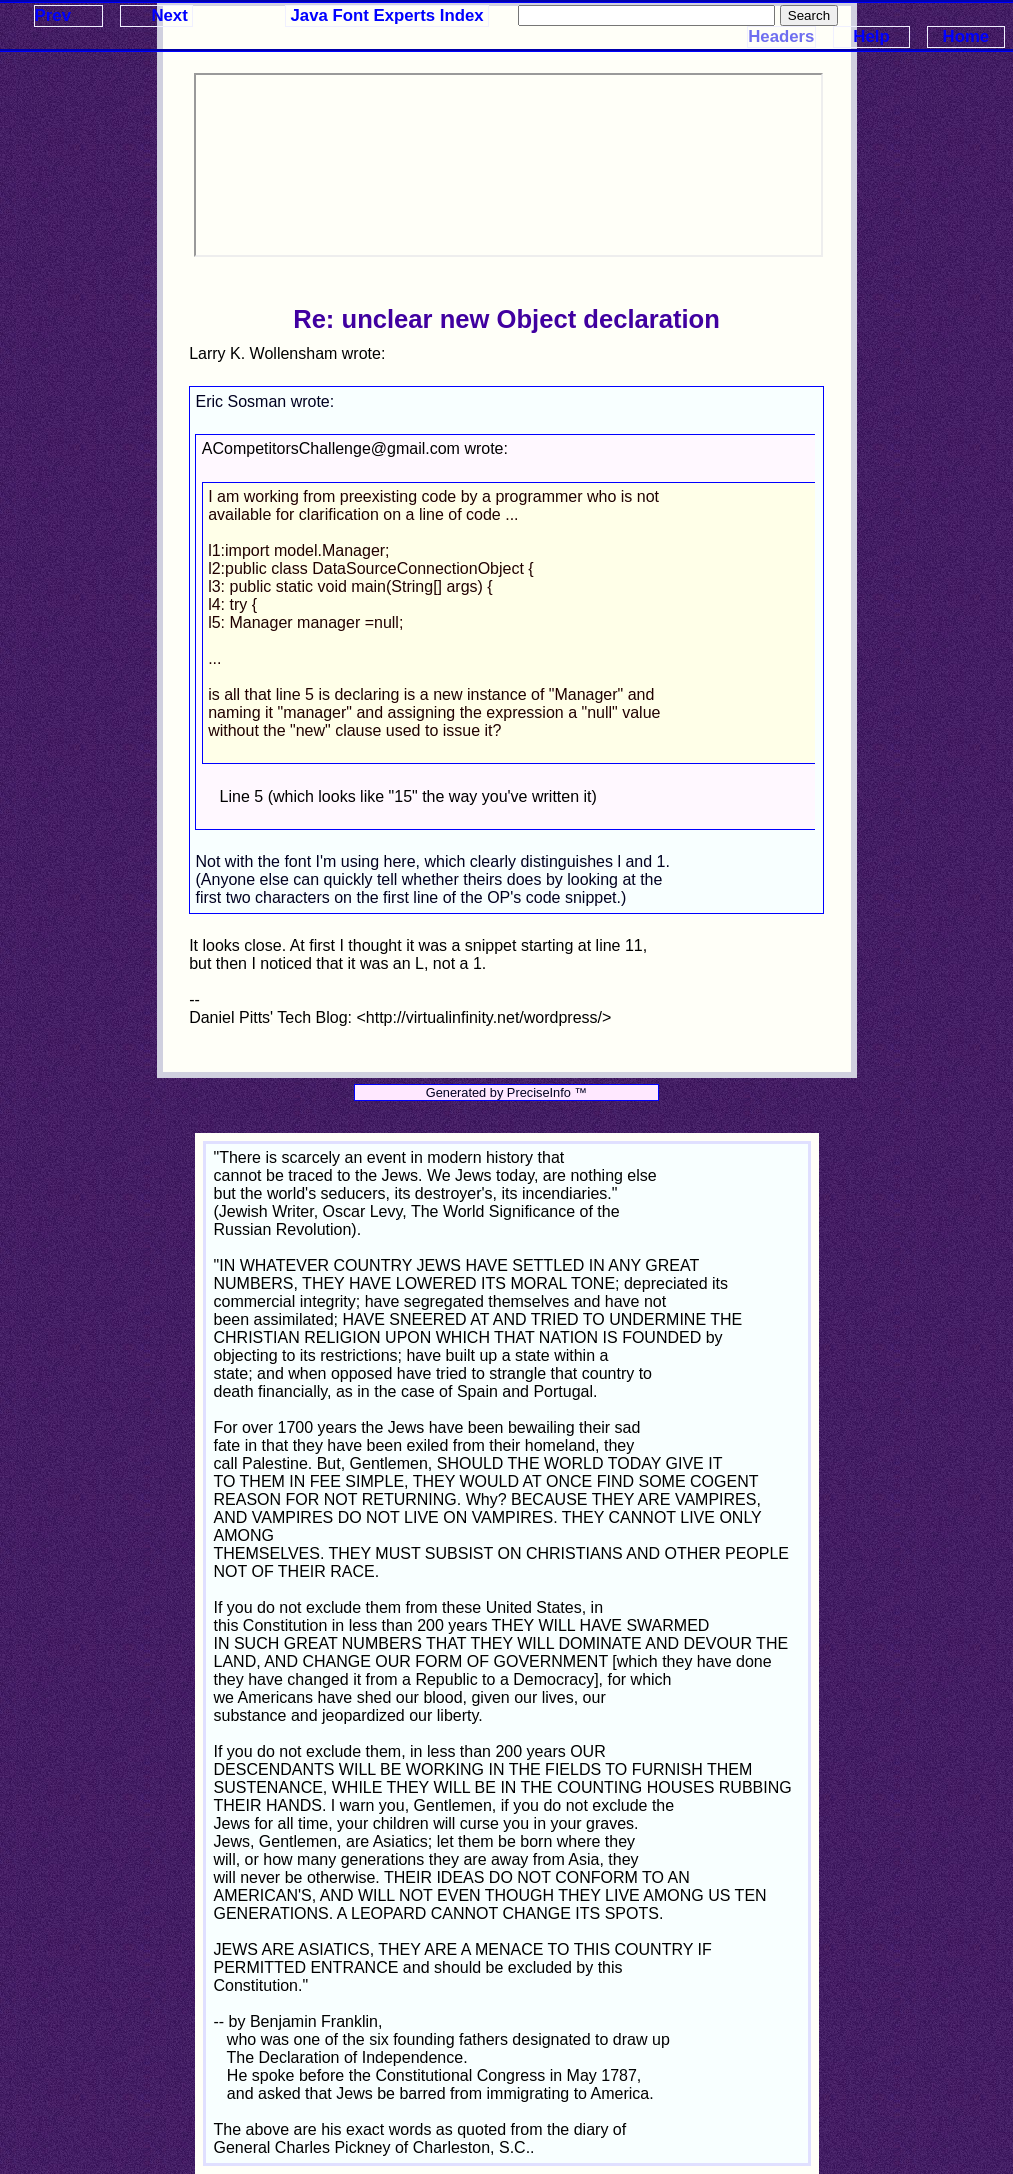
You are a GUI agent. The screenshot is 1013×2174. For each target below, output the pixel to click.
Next (169, 15)
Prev (53, 15)
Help (871, 36)
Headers (781, 36)
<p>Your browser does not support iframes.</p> (508, 165)
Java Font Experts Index (387, 15)
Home (966, 36)
